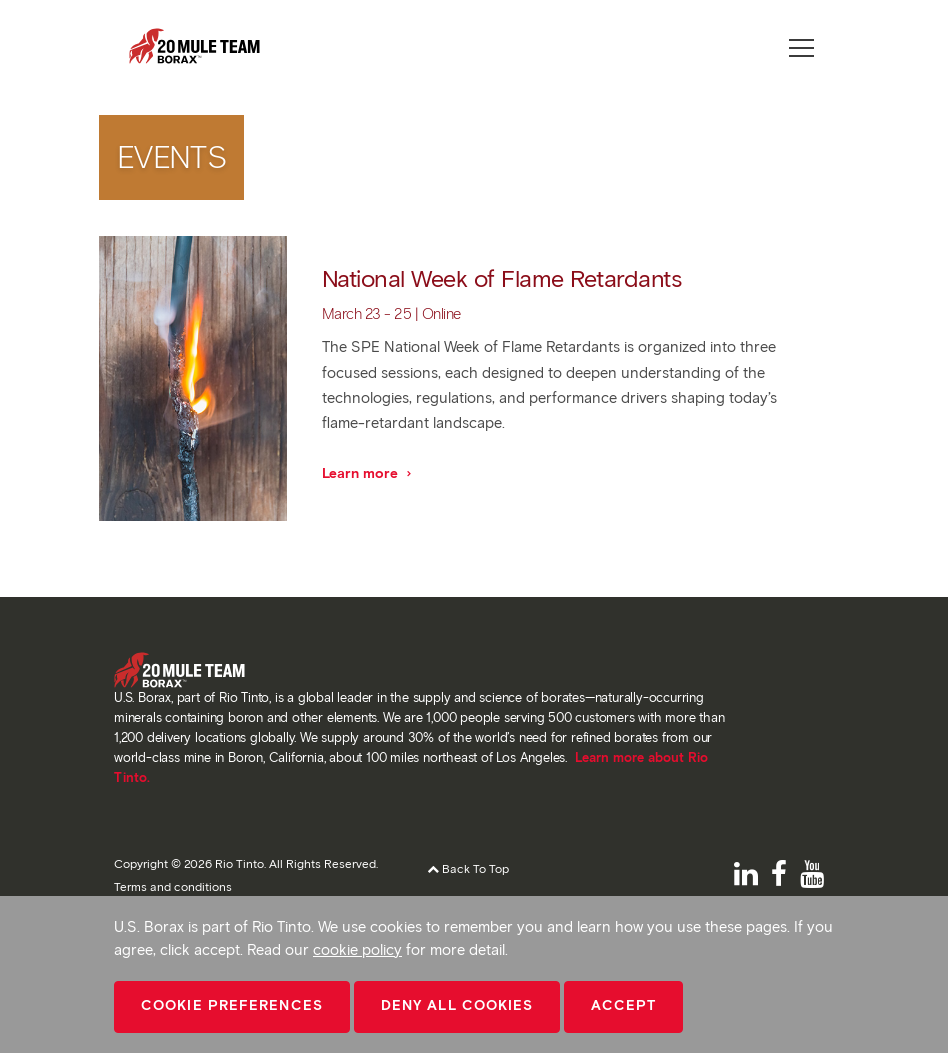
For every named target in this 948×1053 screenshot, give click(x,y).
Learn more (367, 473)
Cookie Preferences (232, 1005)
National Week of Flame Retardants (502, 278)
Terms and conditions (173, 886)
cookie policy (357, 950)
